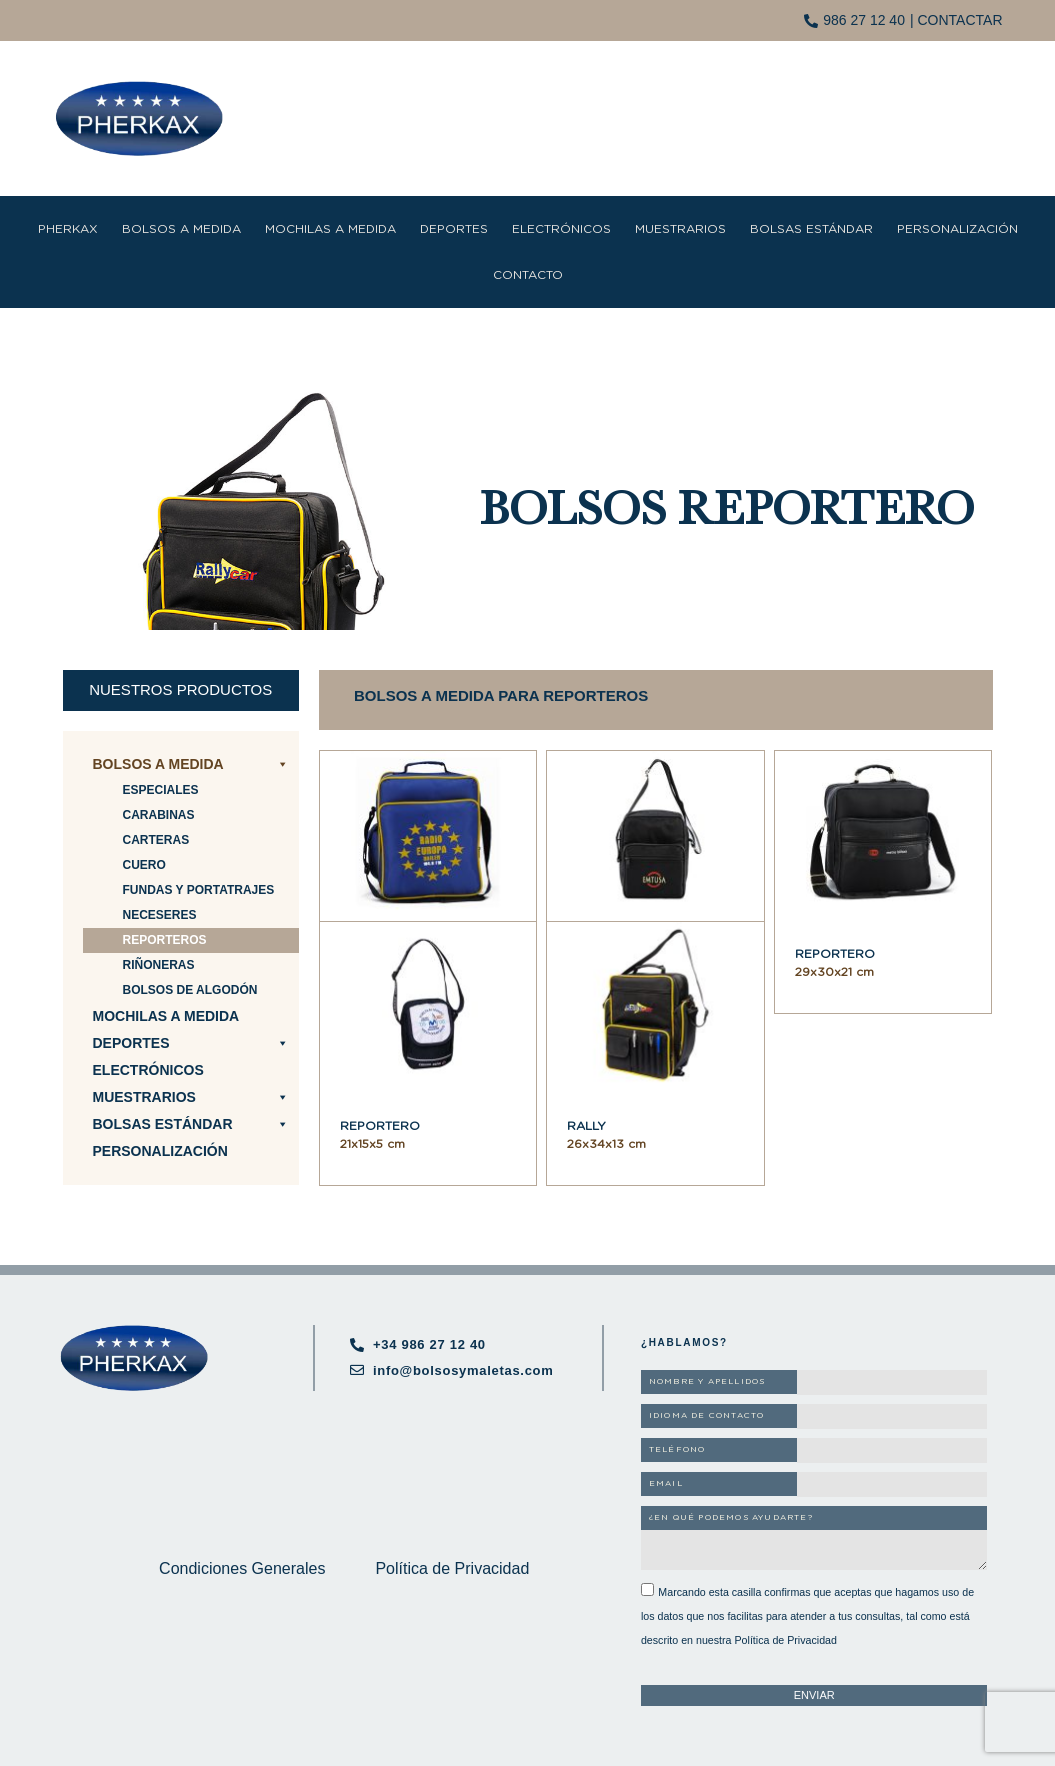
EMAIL (666, 1484)
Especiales (161, 790)
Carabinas (159, 815)
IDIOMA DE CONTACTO (707, 1416)
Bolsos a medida (181, 229)
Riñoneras (159, 965)
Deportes (454, 229)
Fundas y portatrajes (199, 890)
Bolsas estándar (811, 229)
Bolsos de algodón (190, 990)
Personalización (957, 229)
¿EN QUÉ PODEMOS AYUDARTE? (731, 1518)
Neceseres (160, 915)
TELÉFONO (677, 1450)
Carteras (156, 840)
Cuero (144, 865)
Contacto (528, 275)
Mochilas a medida (330, 229)
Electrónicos (561, 229)
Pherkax (68, 229)
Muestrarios (680, 229)
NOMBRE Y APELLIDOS (707, 1382)
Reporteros (165, 940)
